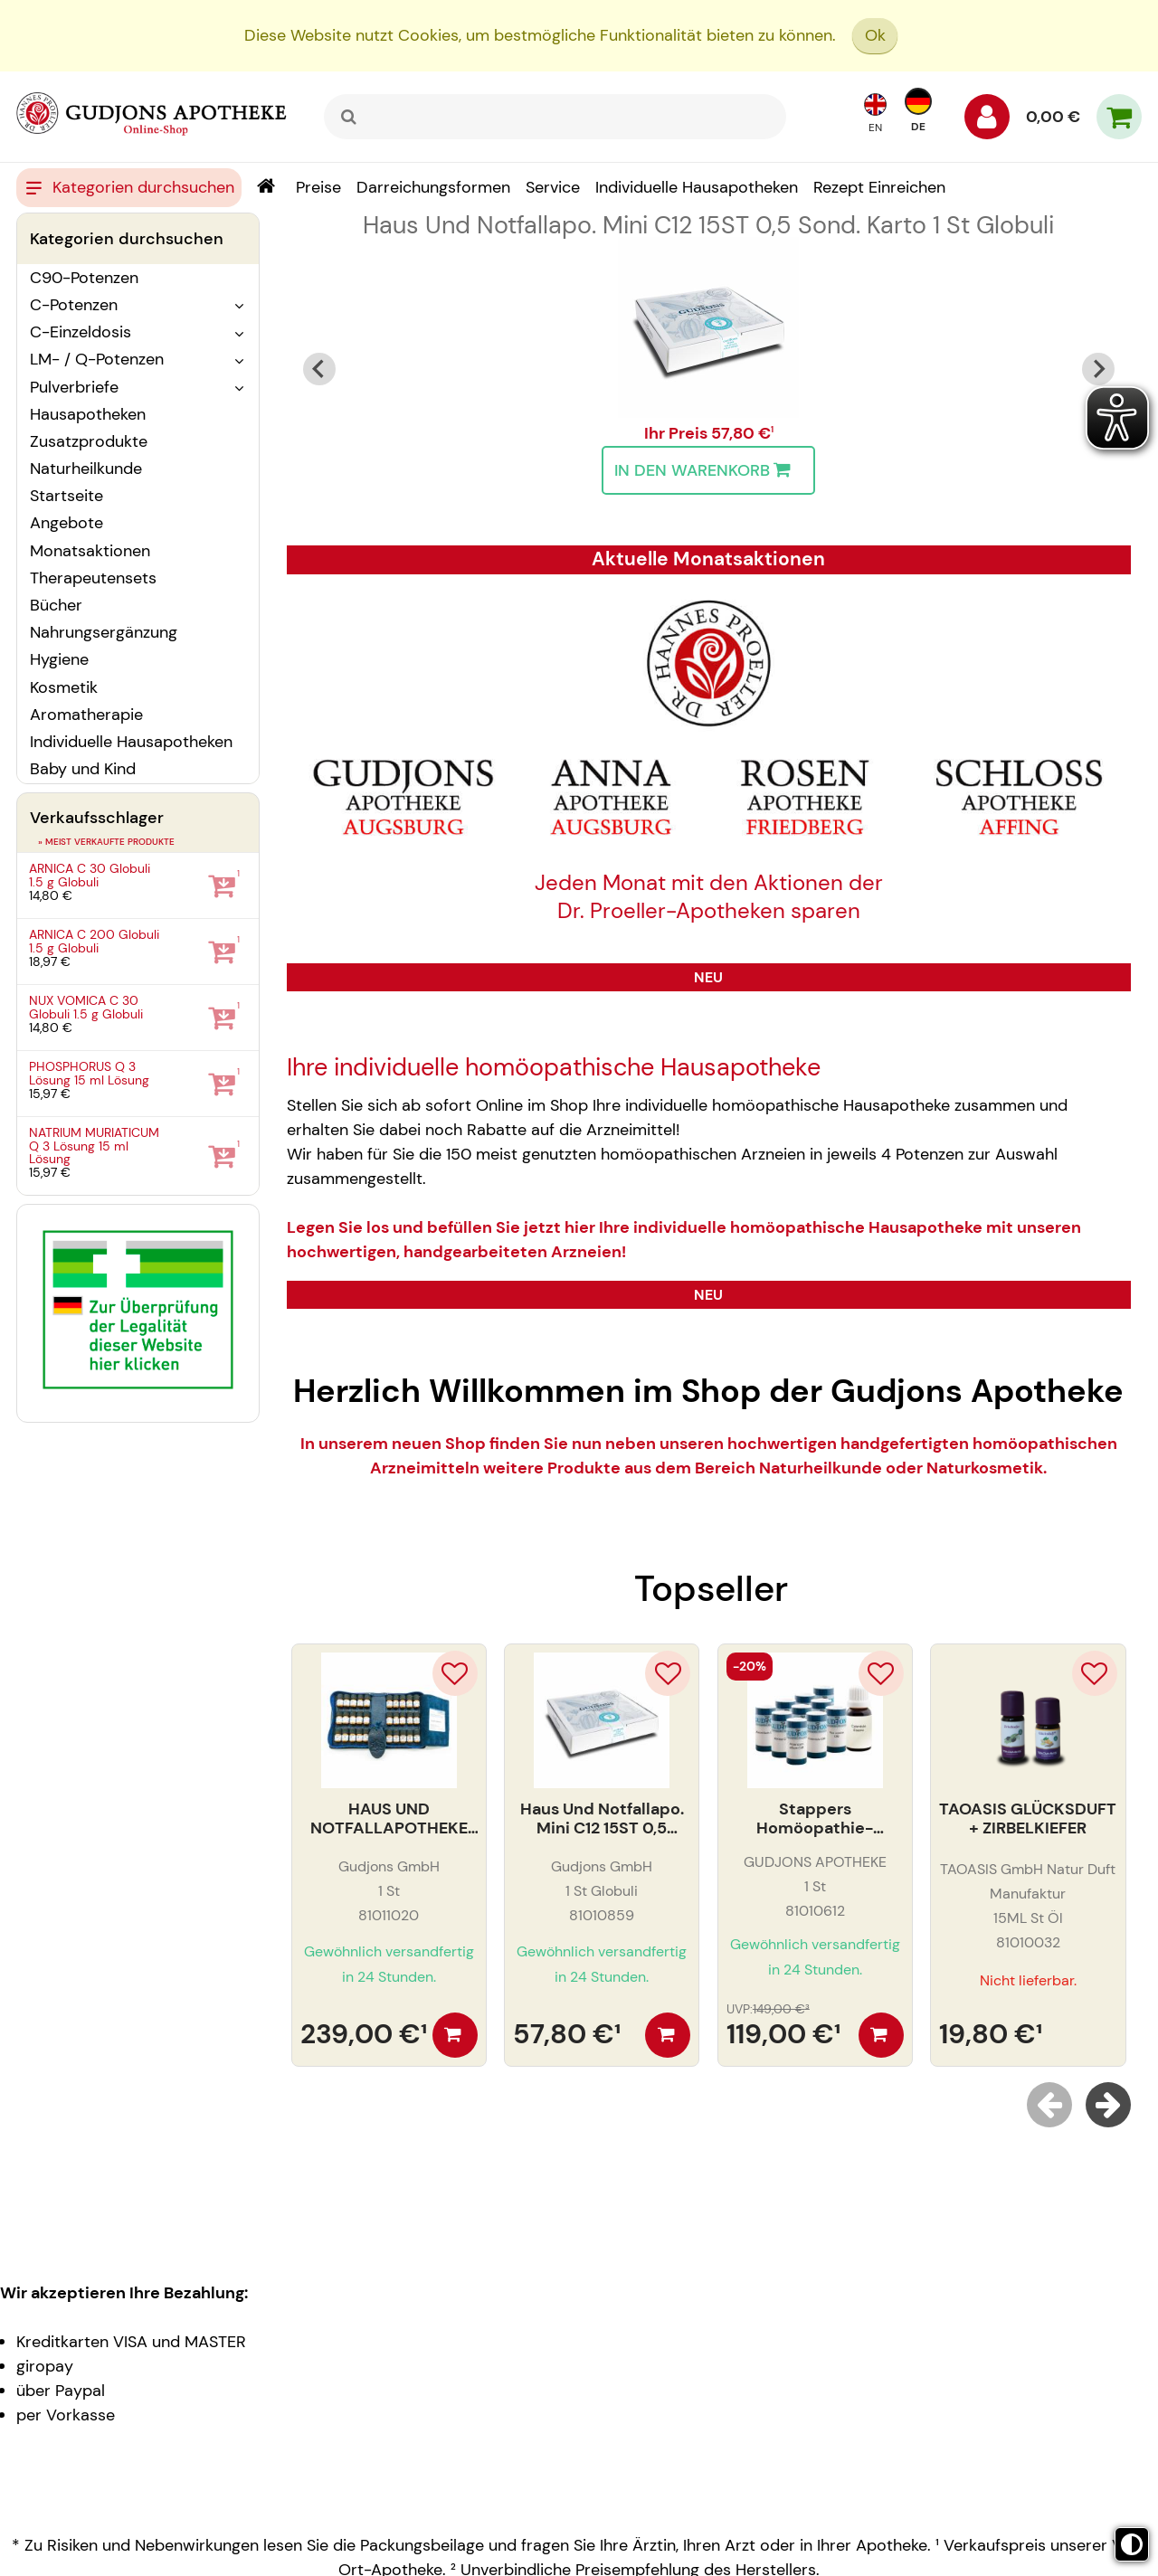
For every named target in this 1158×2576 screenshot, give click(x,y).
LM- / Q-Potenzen (97, 359)
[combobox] (555, 116)
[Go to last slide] (319, 369)
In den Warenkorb (707, 470)
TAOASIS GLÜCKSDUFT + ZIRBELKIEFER (1027, 1819)
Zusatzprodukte (88, 441)
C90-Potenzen (84, 278)
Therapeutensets (93, 578)
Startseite (66, 496)
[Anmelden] (987, 121)
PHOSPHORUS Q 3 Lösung (89, 1073)
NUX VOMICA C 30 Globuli (86, 1007)
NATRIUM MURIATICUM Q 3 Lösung (94, 1145)
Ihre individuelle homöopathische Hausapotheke (554, 1067)
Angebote (66, 523)
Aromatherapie (86, 714)
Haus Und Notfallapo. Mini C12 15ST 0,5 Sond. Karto (708, 225)
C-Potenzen (74, 305)
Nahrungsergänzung (103, 632)
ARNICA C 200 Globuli (94, 941)
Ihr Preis (677, 433)
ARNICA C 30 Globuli (89, 875)
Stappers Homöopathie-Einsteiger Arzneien (814, 1819)
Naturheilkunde (86, 468)
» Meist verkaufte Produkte (106, 842)
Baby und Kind (83, 769)
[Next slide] (1098, 369)
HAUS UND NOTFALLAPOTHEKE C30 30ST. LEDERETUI (389, 1819)
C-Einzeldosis (80, 332)
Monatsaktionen (90, 551)
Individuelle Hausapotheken (131, 742)
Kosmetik (64, 687)
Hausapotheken (88, 414)
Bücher (56, 605)
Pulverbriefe (74, 387)
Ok (875, 35)
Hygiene (59, 659)
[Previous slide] (1049, 2104)
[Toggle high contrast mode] (1132, 2544)
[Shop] (265, 187)
